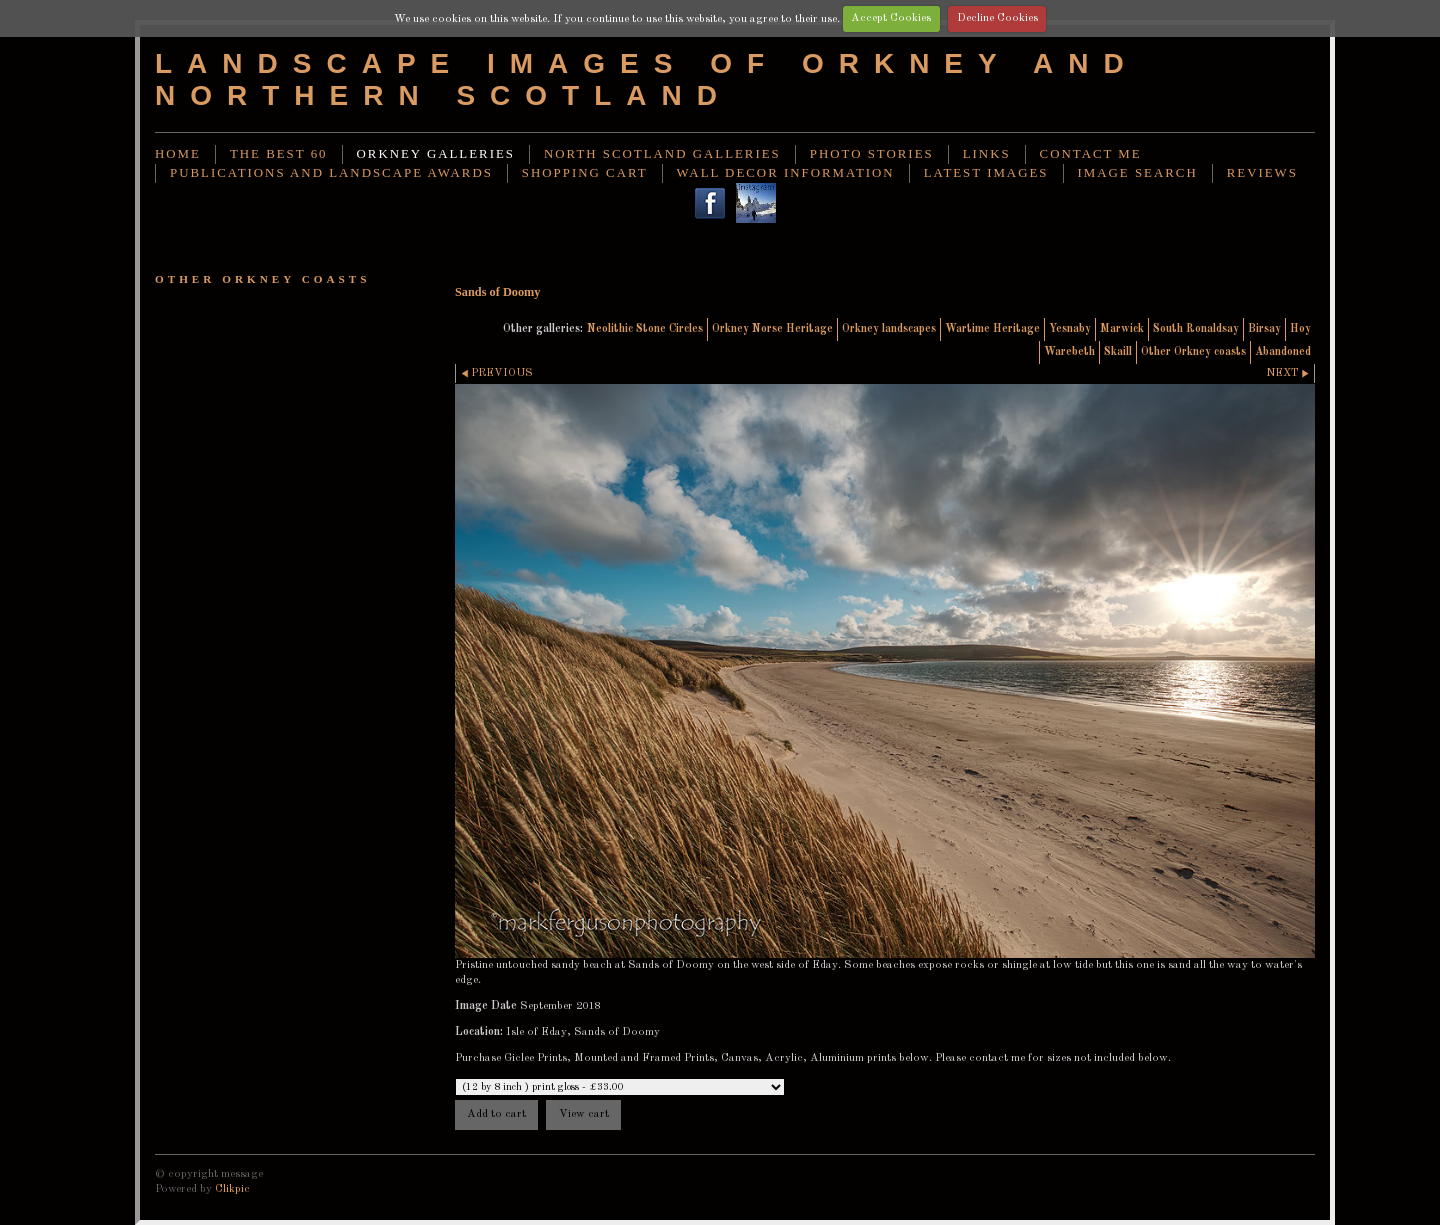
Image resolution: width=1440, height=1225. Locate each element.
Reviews (1262, 173)
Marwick (1122, 329)
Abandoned (1283, 352)
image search (1138, 173)
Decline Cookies (997, 18)
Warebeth (1069, 352)
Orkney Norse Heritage (772, 329)
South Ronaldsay (1196, 329)
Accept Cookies (891, 18)
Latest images (986, 173)
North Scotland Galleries (662, 154)
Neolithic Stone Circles (645, 329)
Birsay (1264, 329)
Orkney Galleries (436, 154)
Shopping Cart (585, 173)
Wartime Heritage (992, 329)
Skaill (1118, 352)
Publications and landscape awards (331, 173)
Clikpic (232, 1189)
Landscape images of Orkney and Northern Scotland (647, 79)
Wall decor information (786, 173)
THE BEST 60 (279, 154)
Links (987, 154)
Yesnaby (1070, 329)
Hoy (1300, 329)
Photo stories (872, 154)
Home (178, 154)
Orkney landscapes (889, 329)
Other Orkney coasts (1193, 352)
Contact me (1091, 154)
